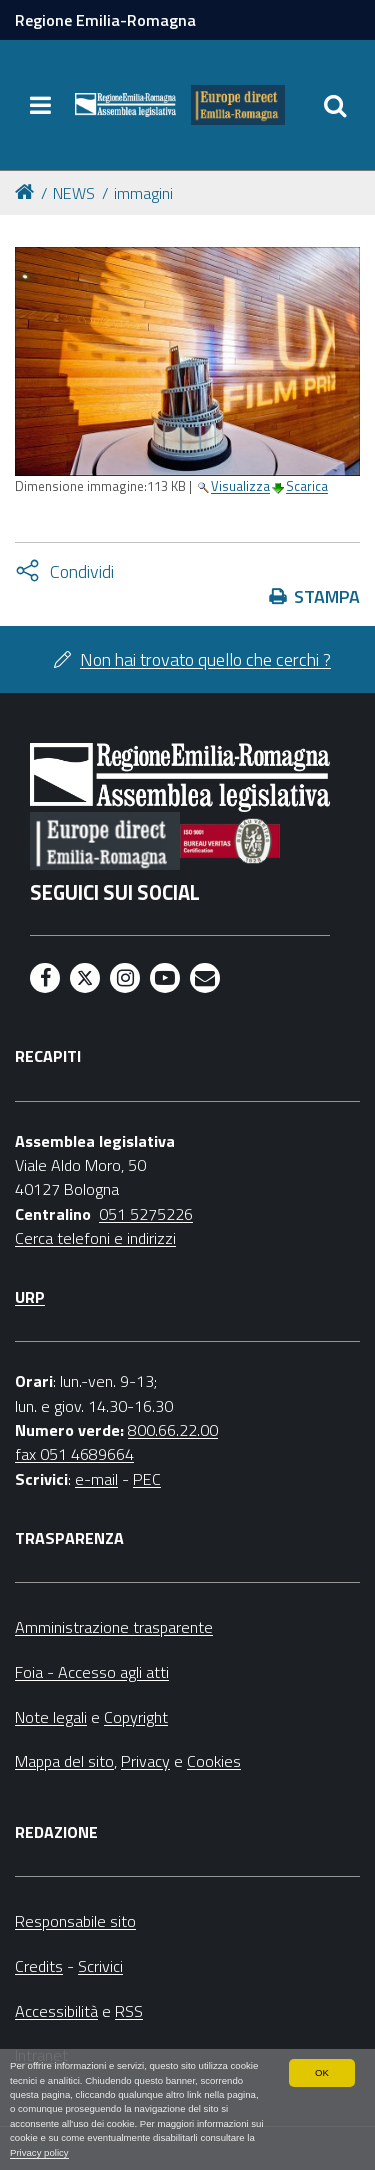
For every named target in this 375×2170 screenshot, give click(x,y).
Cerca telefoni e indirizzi (95, 1238)
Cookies (214, 1761)
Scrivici (100, 1966)
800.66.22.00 (173, 1430)
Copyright (136, 1717)
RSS (129, 2011)
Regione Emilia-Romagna (105, 20)
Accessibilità (56, 2011)
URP (30, 1297)
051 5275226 (146, 1214)
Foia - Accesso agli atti (92, 1672)
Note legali (51, 1717)
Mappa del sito (64, 1761)
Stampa (327, 596)
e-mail (96, 1479)
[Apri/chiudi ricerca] (335, 105)
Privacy (145, 1761)
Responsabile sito (75, 1921)
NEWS (74, 193)
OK (322, 2072)
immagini (143, 193)
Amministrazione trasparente (114, 1627)
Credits (39, 1966)
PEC (147, 1479)
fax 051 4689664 (74, 1454)
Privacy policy (39, 2152)
